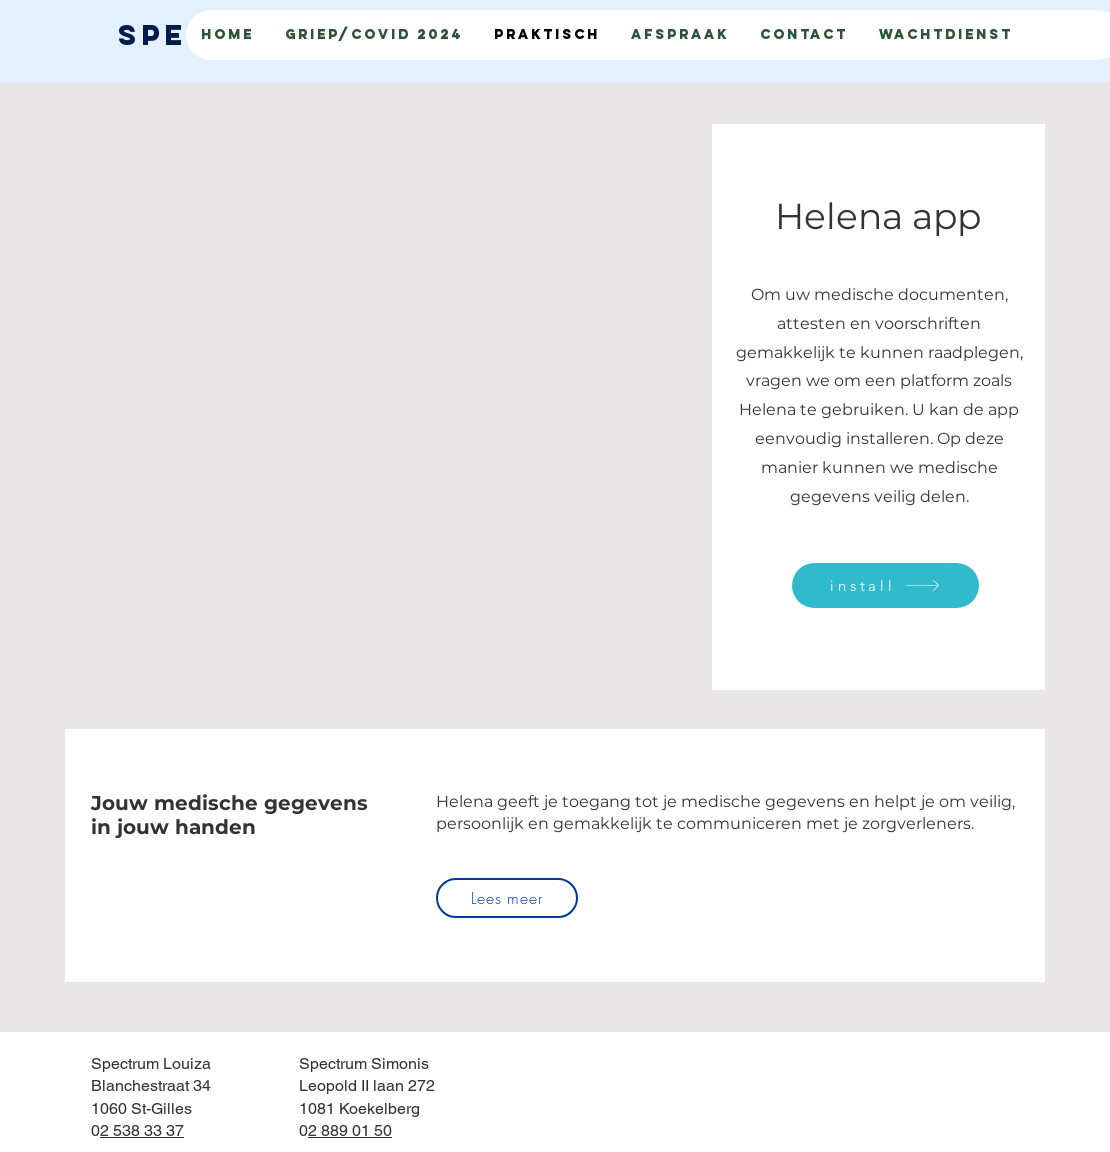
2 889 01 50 (350, 1130)
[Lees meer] (507, 898)
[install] (885, 585)
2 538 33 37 (142, 1130)
